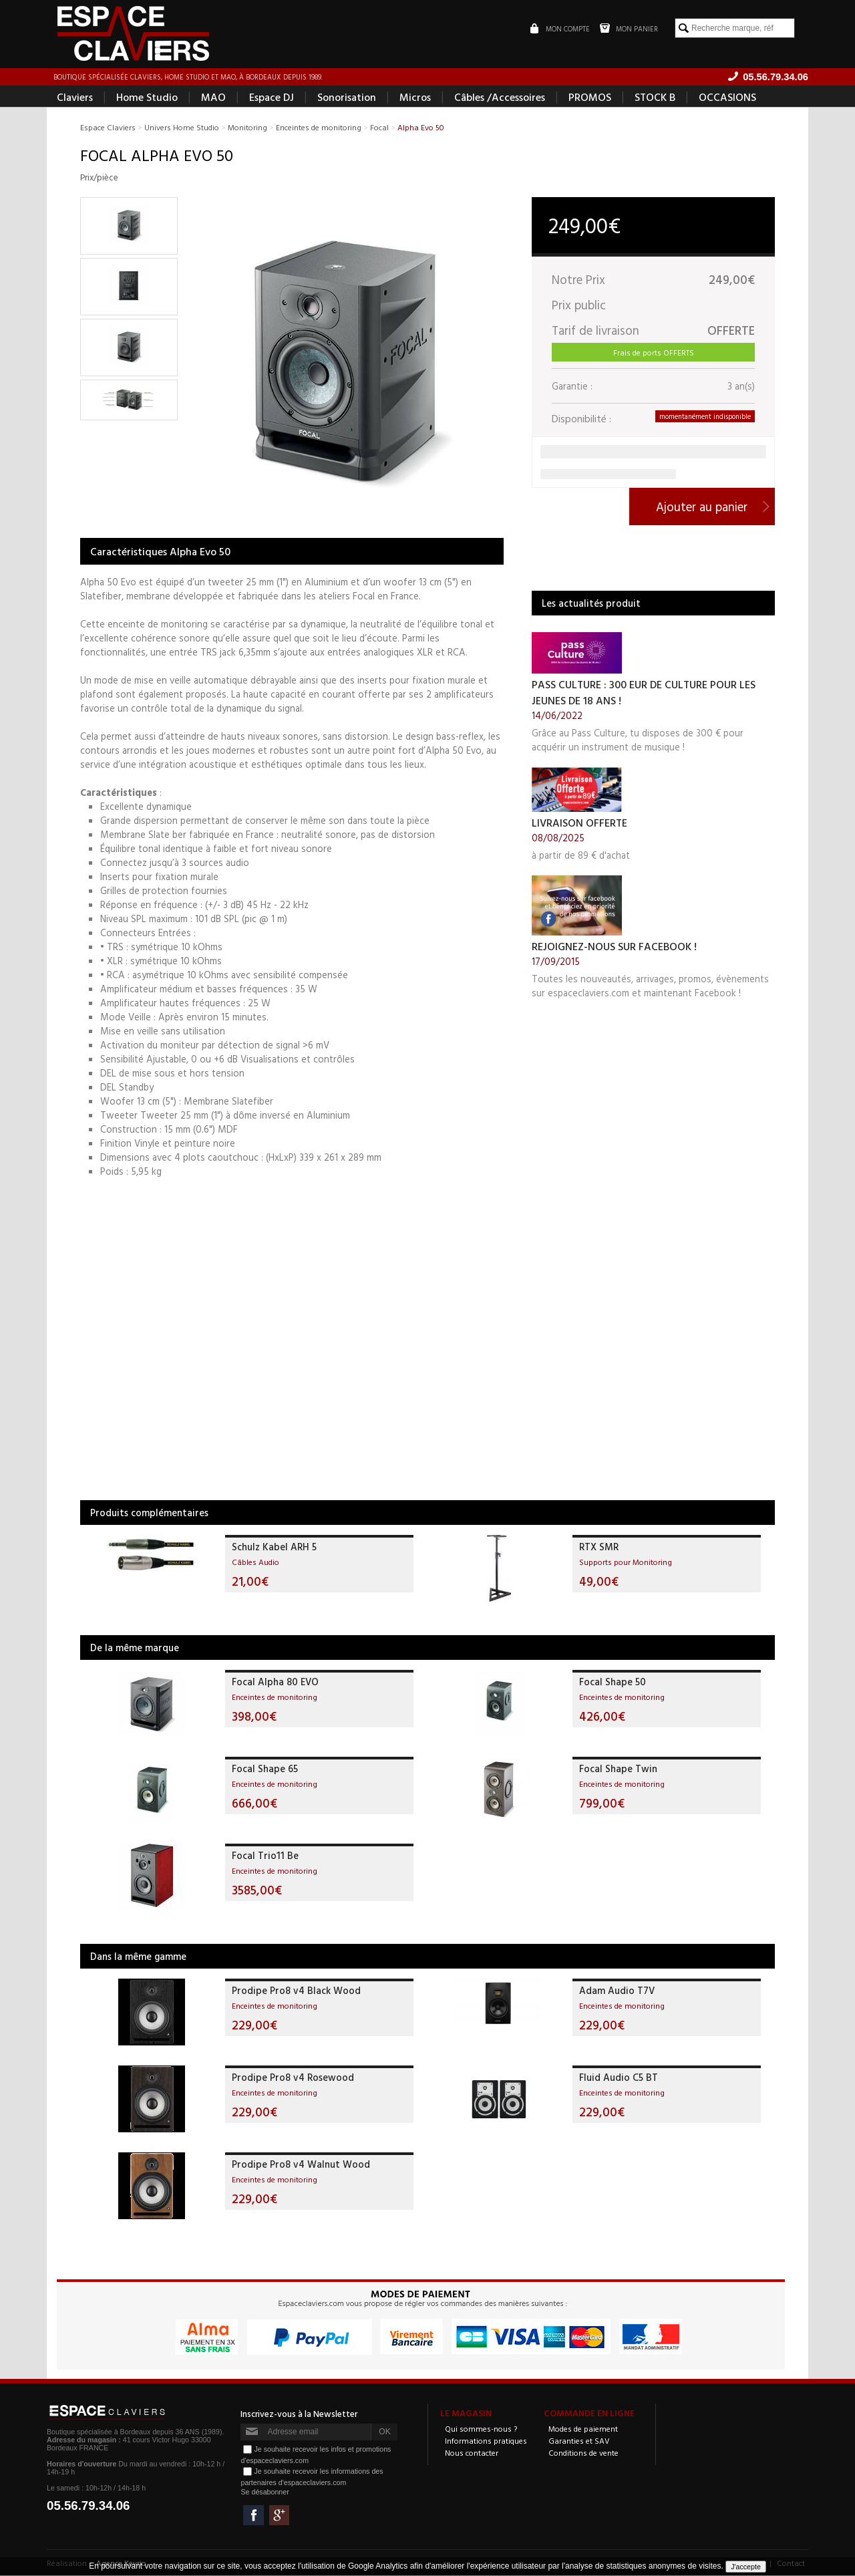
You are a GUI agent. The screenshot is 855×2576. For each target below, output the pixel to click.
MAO (213, 98)
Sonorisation (346, 98)
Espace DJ (271, 98)
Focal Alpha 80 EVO (275, 1682)
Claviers (75, 98)
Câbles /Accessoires (499, 98)
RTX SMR (599, 1547)
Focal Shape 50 (612, 1682)
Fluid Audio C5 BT (618, 2078)
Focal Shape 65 (265, 1769)
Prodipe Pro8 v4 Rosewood (293, 2078)
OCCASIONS (727, 98)
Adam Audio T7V (617, 1991)
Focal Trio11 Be (265, 1856)
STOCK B (655, 98)
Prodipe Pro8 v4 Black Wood (296, 1991)
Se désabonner (264, 2492)
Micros (415, 98)
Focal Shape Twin (618, 1769)
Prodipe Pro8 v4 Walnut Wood (301, 2165)
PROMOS (589, 98)
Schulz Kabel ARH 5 (274, 1547)
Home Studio (147, 98)
